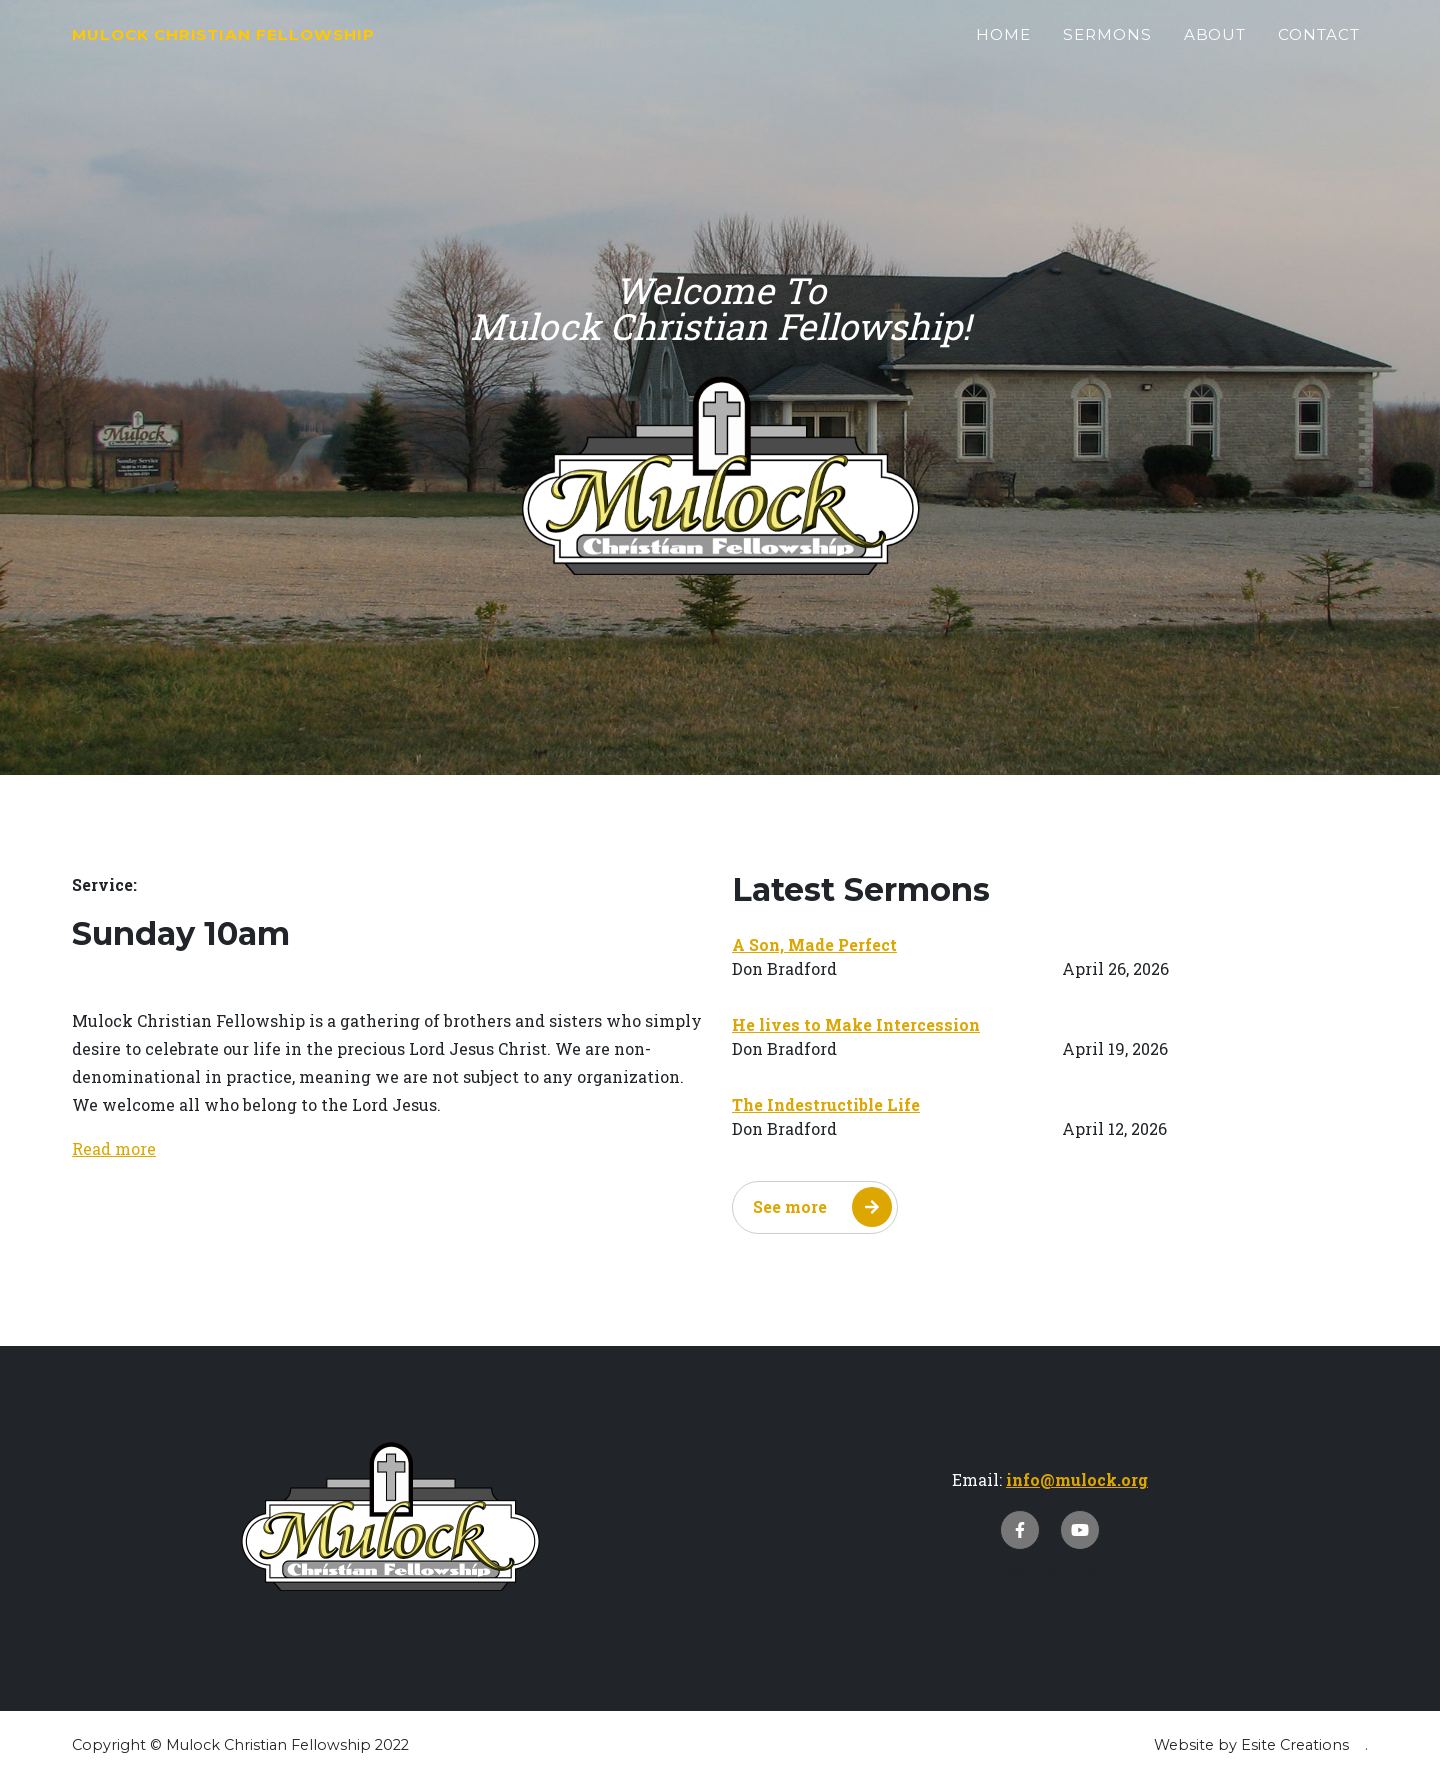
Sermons (1107, 46)
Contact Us (1050, 1568)
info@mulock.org (1077, 1479)
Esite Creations (1295, 1745)
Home (1003, 46)
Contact (1319, 46)
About (1215, 46)
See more (822, 1207)
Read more (114, 1148)
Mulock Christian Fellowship (309, 46)
